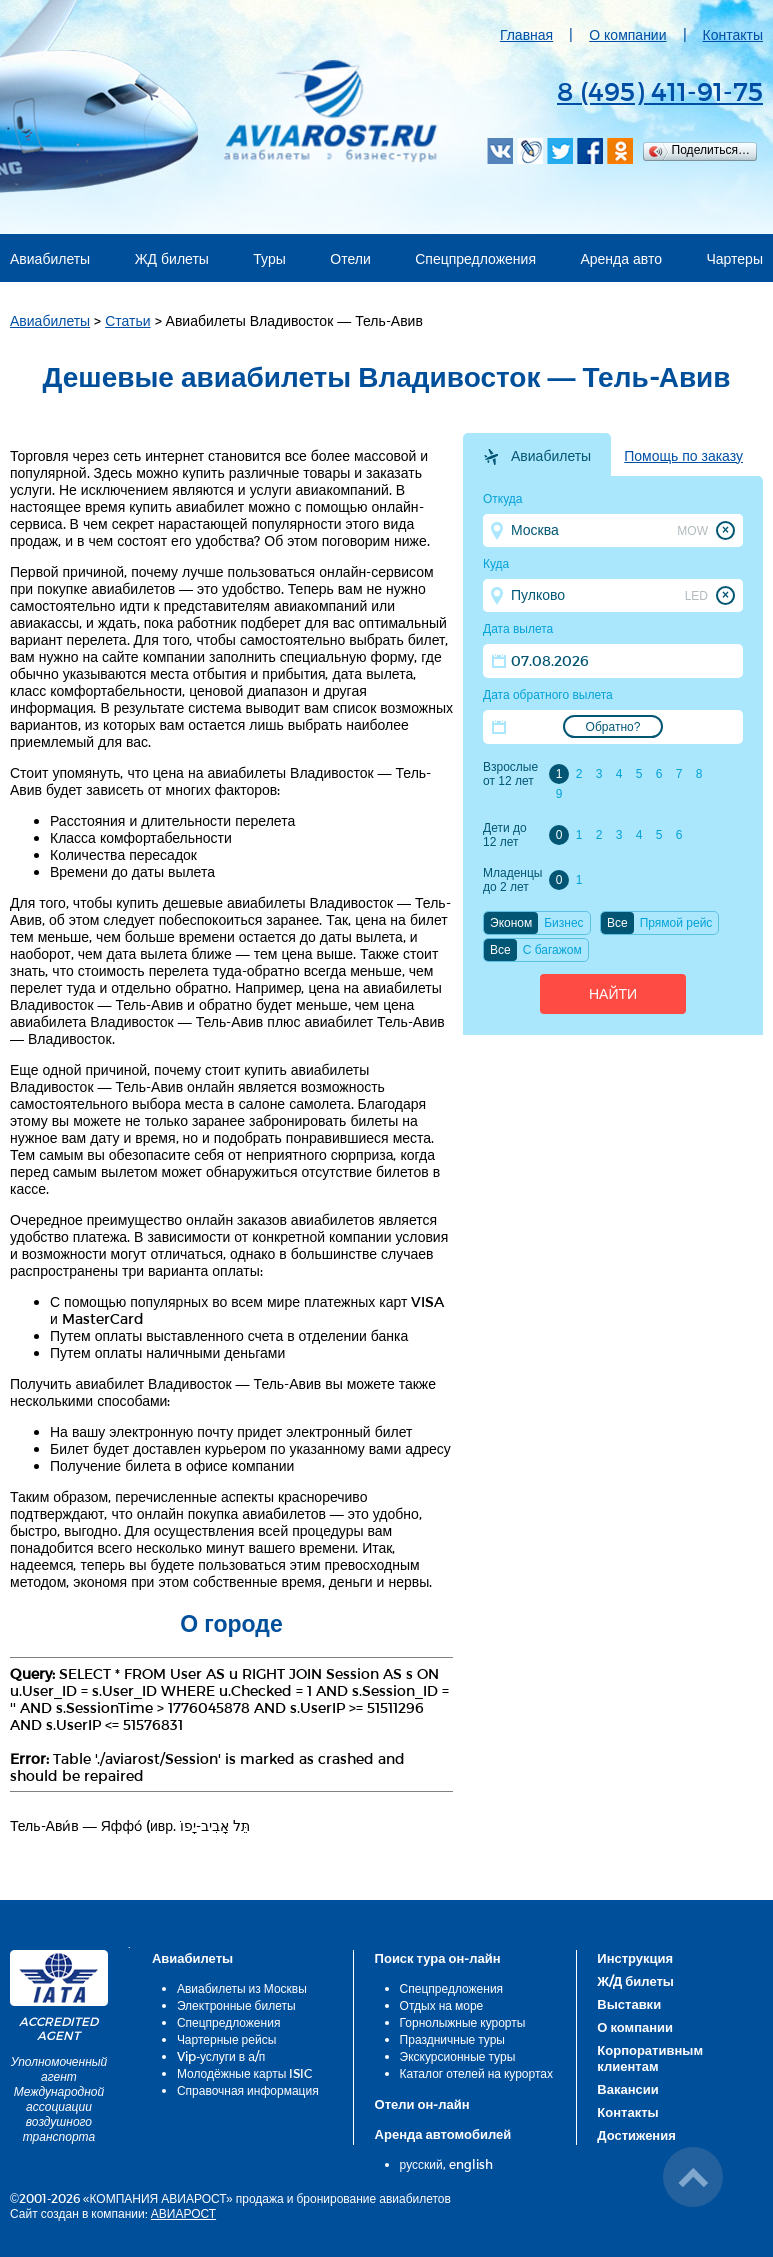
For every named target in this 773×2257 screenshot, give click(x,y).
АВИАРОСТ (183, 2213)
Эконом (511, 923)
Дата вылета (518, 629)
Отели (350, 258)
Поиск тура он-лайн (438, 1958)
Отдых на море (442, 2005)
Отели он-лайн (422, 2104)
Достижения (636, 2135)
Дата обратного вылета (548, 695)
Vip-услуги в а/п (221, 2056)
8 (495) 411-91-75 (660, 90)
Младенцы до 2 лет (512, 880)
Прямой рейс (676, 923)
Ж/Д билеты (635, 1981)
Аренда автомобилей (443, 2134)
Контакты (733, 34)
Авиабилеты (50, 258)
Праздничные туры (452, 2039)
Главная (526, 34)
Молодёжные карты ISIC (244, 2073)
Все (617, 923)
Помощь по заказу (683, 456)
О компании (627, 34)
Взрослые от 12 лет (510, 774)
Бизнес (563, 923)
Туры (269, 258)
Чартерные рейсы (226, 2039)
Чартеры (734, 258)
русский (421, 2164)
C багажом (552, 950)
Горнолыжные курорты (463, 2022)
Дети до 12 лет (505, 835)
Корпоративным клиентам (650, 2058)
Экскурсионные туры (458, 2056)
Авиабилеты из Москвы (242, 1988)
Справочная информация (248, 2090)
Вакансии (627, 2089)
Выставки (629, 2004)
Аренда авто (621, 258)
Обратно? (613, 727)
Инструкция (635, 1958)
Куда (496, 564)
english (471, 2164)
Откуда (503, 499)
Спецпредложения (475, 258)
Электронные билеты (236, 2005)
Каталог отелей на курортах (476, 2073)
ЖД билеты (172, 258)
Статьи (127, 320)
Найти (613, 994)
